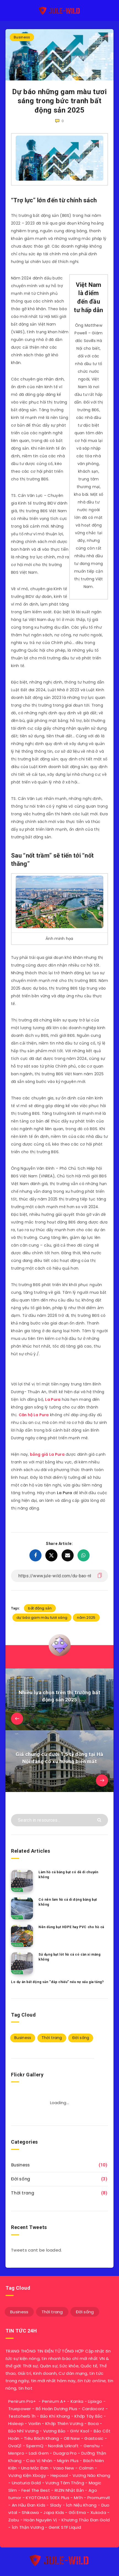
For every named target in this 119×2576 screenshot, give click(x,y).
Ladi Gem (39, 2453)
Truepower (19, 2409)
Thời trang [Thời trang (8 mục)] (51, 2037)
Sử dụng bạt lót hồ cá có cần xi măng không (69, 1957)
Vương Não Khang (91, 2475)
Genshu (92, 2446)
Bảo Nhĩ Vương (23, 2431)
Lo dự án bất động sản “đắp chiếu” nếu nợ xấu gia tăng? (57, 1982)
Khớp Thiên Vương (64, 2423)
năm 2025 (86, 1617)
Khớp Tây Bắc (88, 2416)
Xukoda (98, 2512)
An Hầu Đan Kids (29, 2505)
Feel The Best (35, 2490)
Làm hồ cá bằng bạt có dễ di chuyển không (68, 1874)
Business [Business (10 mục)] (22, 2037)
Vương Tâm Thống (64, 2483)
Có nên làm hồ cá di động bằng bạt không (67, 1902)
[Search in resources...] (59, 1820)
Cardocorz (93, 2409)
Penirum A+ (54, 2401)
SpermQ (34, 2446)
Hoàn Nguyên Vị (40, 2520)
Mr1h (78, 2498)
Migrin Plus (68, 2460)
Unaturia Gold (26, 2483)
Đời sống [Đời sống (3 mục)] (80, 2037)
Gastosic (93, 2438)
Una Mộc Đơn (34, 2468)
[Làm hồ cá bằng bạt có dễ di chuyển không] (22, 1881)
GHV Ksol (79, 2431)
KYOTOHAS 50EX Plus (47, 2498)
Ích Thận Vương (28, 2527)
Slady (56, 2505)
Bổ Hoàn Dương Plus (56, 2409)
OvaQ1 (15, 2446)
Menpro (16, 2453)
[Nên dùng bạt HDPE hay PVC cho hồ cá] (22, 1936)
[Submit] (100, 1819)
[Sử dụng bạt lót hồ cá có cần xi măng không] (22, 1963)
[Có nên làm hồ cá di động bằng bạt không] (22, 1908)
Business (22, 37)
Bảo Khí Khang (55, 2416)
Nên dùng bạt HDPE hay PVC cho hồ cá (71, 1927)
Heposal (59, 2475)
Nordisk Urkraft (63, 2446)
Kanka (77, 2401)
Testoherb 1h (22, 2416)
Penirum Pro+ (22, 2401)
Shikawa (30, 2512)
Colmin (86, 2468)
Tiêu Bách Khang (41, 2438)
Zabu (13, 2520)
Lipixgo (95, 2401)
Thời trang (22, 2193)
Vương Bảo (54, 2431)
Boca (93, 2423)
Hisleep (16, 2423)
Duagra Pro (65, 2453)
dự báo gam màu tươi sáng (41, 1617)
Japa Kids (53, 2512)
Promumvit (98, 2498)
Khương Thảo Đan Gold (86, 2520)
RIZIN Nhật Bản (69, 2490)
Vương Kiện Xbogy (27, 2475)
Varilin (34, 2423)
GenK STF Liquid (65, 2527)
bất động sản (40, 1608)
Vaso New (63, 2468)
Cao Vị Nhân (39, 2460)
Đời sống (20, 2179)
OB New (72, 2438)
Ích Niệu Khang (81, 2505)
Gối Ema (77, 2512)
